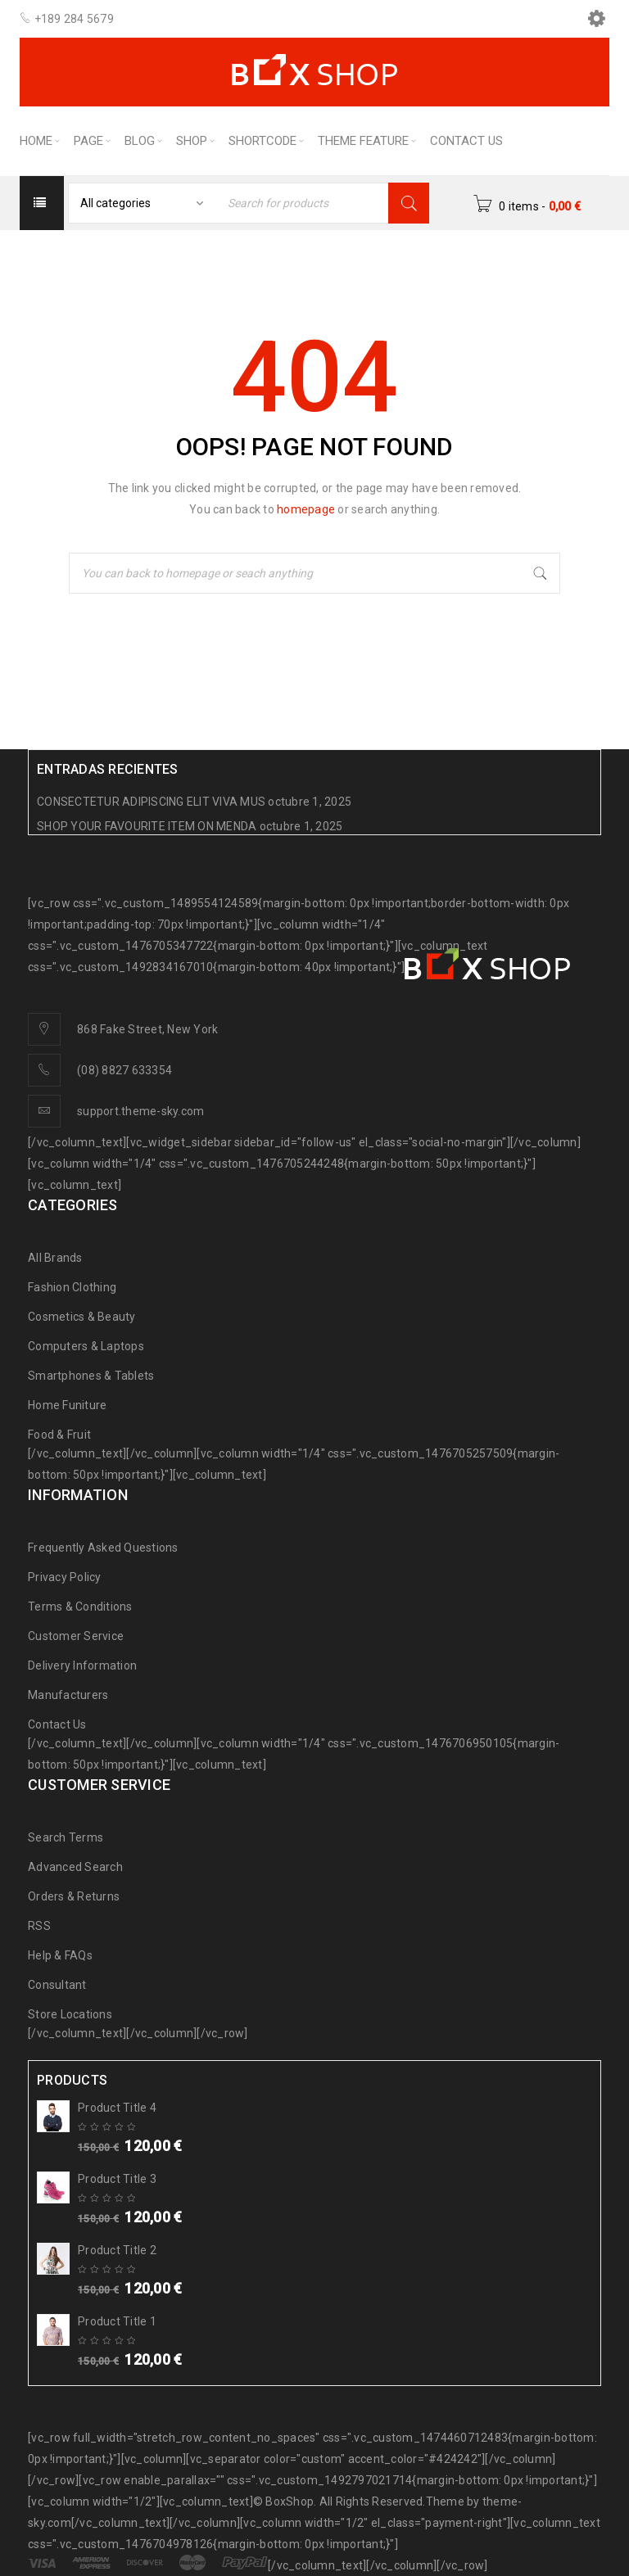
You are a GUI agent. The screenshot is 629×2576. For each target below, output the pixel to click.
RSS (39, 1925)
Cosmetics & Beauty (82, 1316)
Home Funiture (67, 1405)
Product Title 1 (117, 2321)
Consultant (57, 1984)
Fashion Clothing (72, 1287)
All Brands (55, 1257)
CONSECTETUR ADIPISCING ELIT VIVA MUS (151, 801)
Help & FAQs (60, 1955)
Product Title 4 (117, 2107)
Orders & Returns (74, 1896)
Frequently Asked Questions (103, 1547)
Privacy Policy (65, 1577)
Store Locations (70, 2014)
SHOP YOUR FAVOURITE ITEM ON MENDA (146, 826)
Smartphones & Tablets (91, 1375)
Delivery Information (82, 1665)
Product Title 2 (117, 2250)
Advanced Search (75, 1866)
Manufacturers (68, 1695)
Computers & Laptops (86, 1346)
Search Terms (65, 1837)
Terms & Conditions (80, 1606)
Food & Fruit (59, 1434)
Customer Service (76, 1636)
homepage (306, 509)
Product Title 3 (117, 2178)
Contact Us (57, 1724)
